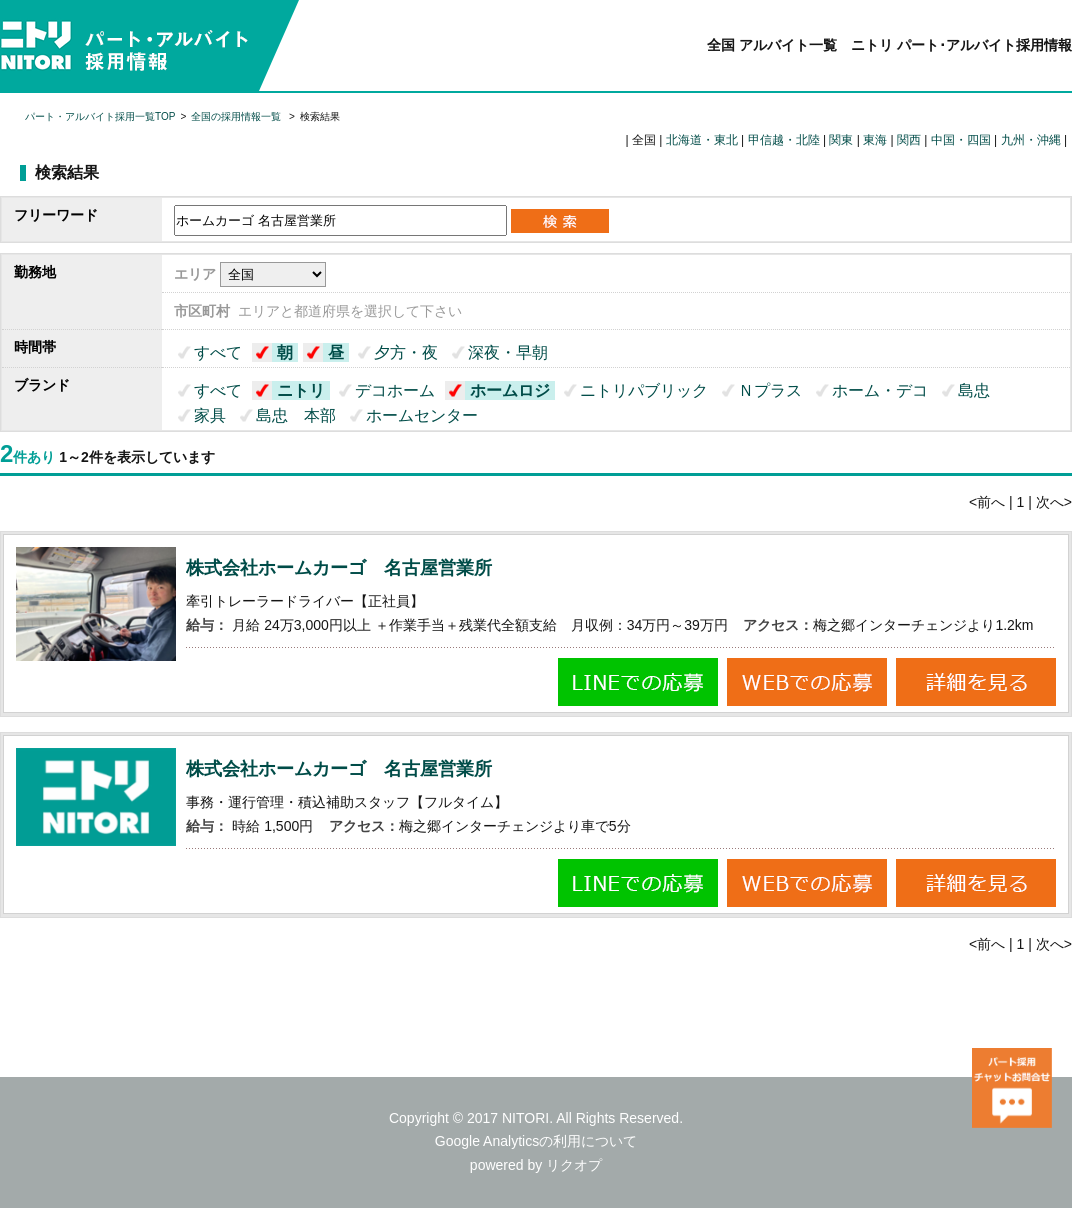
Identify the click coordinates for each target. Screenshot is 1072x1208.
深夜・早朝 (508, 352)
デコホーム (395, 390)
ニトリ (301, 390)
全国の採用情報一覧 (237, 116)
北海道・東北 (702, 140)
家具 (210, 415)
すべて (218, 352)
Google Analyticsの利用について (536, 1141)
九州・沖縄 (1031, 140)
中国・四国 (961, 140)
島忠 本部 (296, 415)
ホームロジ (510, 390)
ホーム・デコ (880, 390)
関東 (841, 140)
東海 (875, 140)
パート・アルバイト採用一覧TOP (100, 116)
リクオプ (574, 1165)
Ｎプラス (770, 390)
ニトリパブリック (644, 390)
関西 (909, 140)
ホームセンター (422, 415)
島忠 (974, 390)
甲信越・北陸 (784, 140)
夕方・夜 (406, 352)
